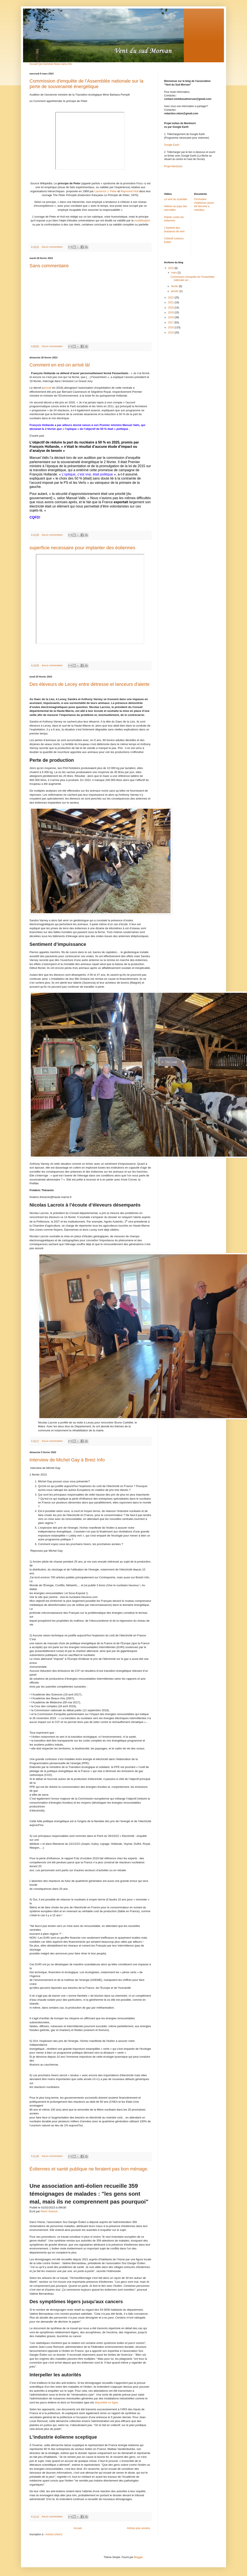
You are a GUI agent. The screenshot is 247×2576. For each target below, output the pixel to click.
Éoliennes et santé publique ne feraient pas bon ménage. (88, 2169)
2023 (171, 268)
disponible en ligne (106, 2402)
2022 (171, 297)
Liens (64, 64)
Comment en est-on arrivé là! (59, 365)
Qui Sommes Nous (49, 64)
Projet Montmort (173, 166)
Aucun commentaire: (53, 247)
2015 (171, 332)
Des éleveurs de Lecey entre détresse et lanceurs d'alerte (89, 684)
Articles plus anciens (138, 2528)
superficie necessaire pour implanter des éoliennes (82, 547)
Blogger (138, 2557)
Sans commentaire (49, 265)
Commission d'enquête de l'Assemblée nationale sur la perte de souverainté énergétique (86, 83)
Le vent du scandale (175, 199)
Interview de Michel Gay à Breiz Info (67, 1459)
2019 (171, 312)
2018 (171, 317)
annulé (47, 387)
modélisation (142, 220)
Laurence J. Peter (105, 191)
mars (174, 272)
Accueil (33, 64)
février (175, 286)
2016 (171, 327)
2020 (171, 307)
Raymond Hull (129, 191)
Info (70, 64)
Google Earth (171, 144)
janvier (175, 291)
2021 (171, 302)
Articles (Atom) (53, 2534)
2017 (171, 322)
